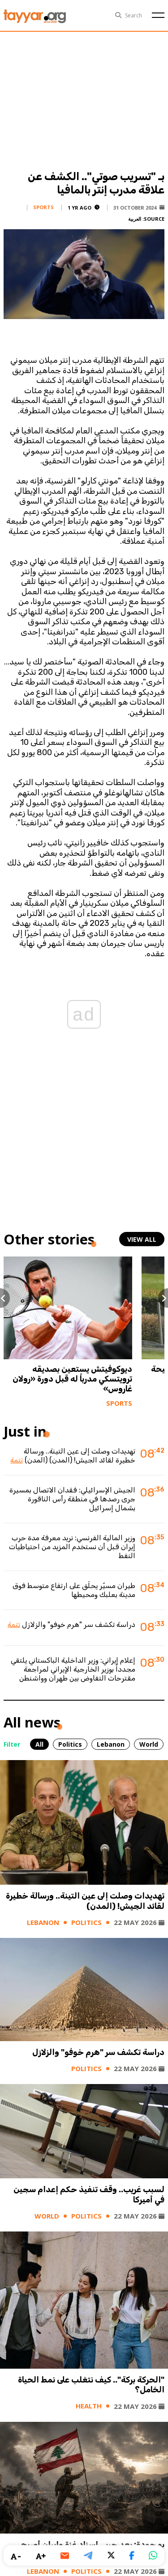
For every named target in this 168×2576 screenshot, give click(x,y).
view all (141, 1239)
